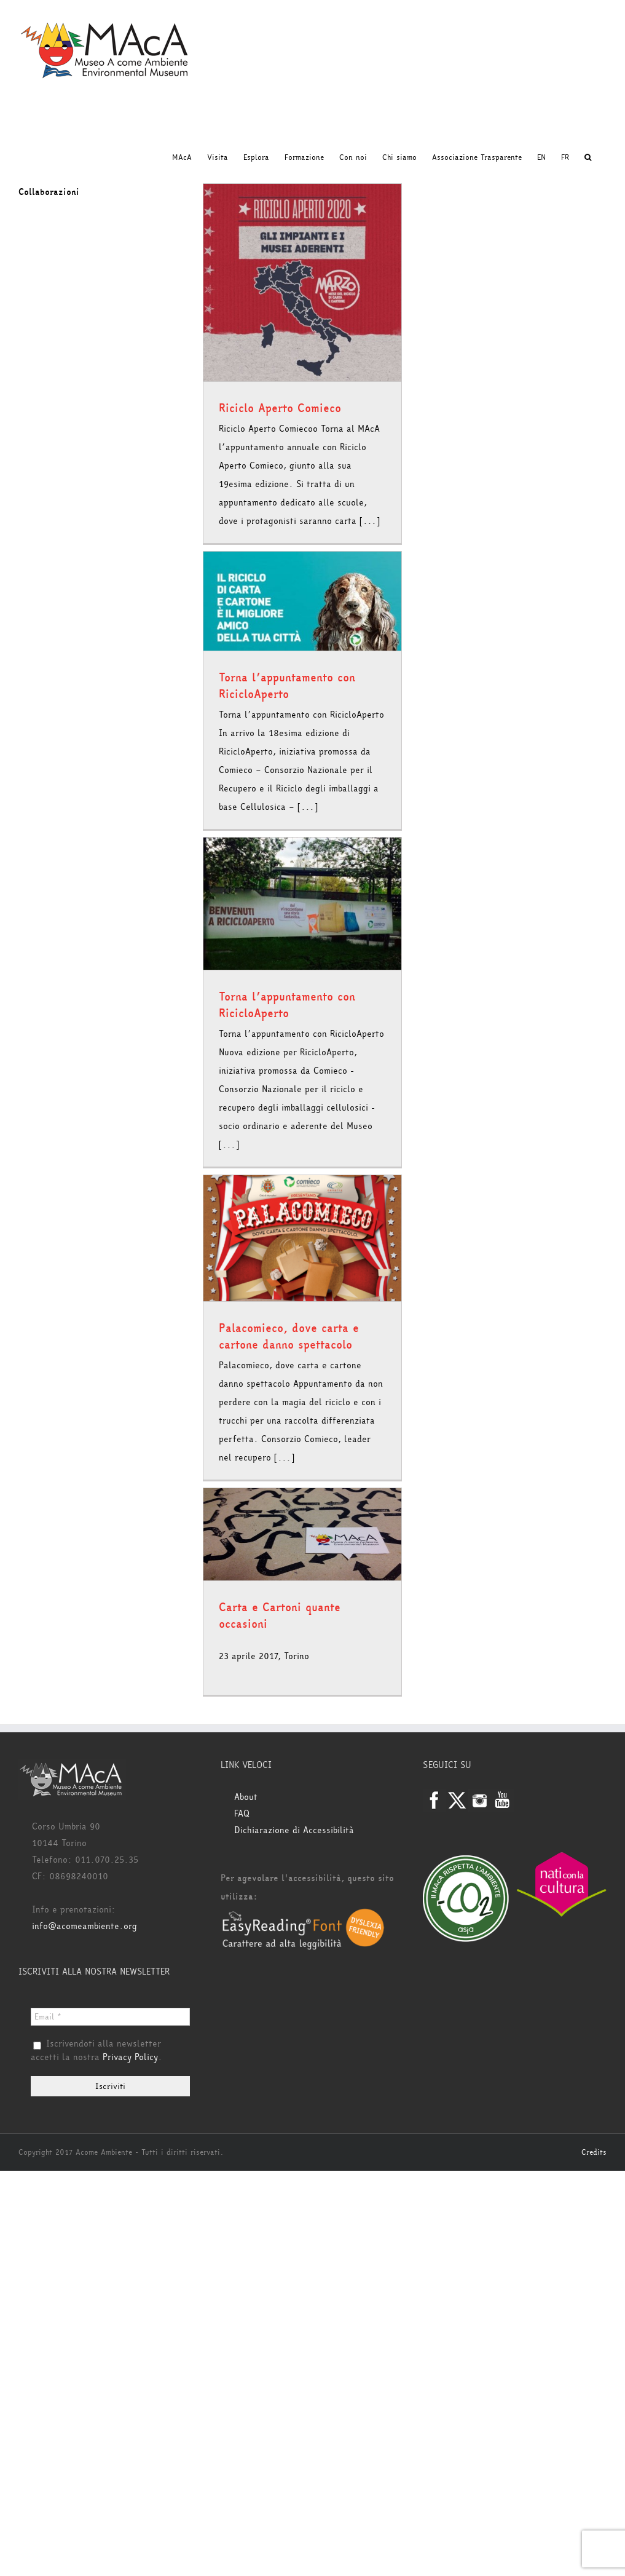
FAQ (242, 1813)
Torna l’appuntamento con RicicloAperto (287, 686)
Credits (594, 2152)
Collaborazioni (48, 192)
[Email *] (110, 2017)
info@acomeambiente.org (84, 1926)
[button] (587, 157)
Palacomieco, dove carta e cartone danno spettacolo (289, 1336)
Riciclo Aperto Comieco (280, 408)
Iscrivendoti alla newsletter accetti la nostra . (96, 2051)
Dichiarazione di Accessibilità (294, 1830)
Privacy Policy (130, 2057)
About (245, 1797)
